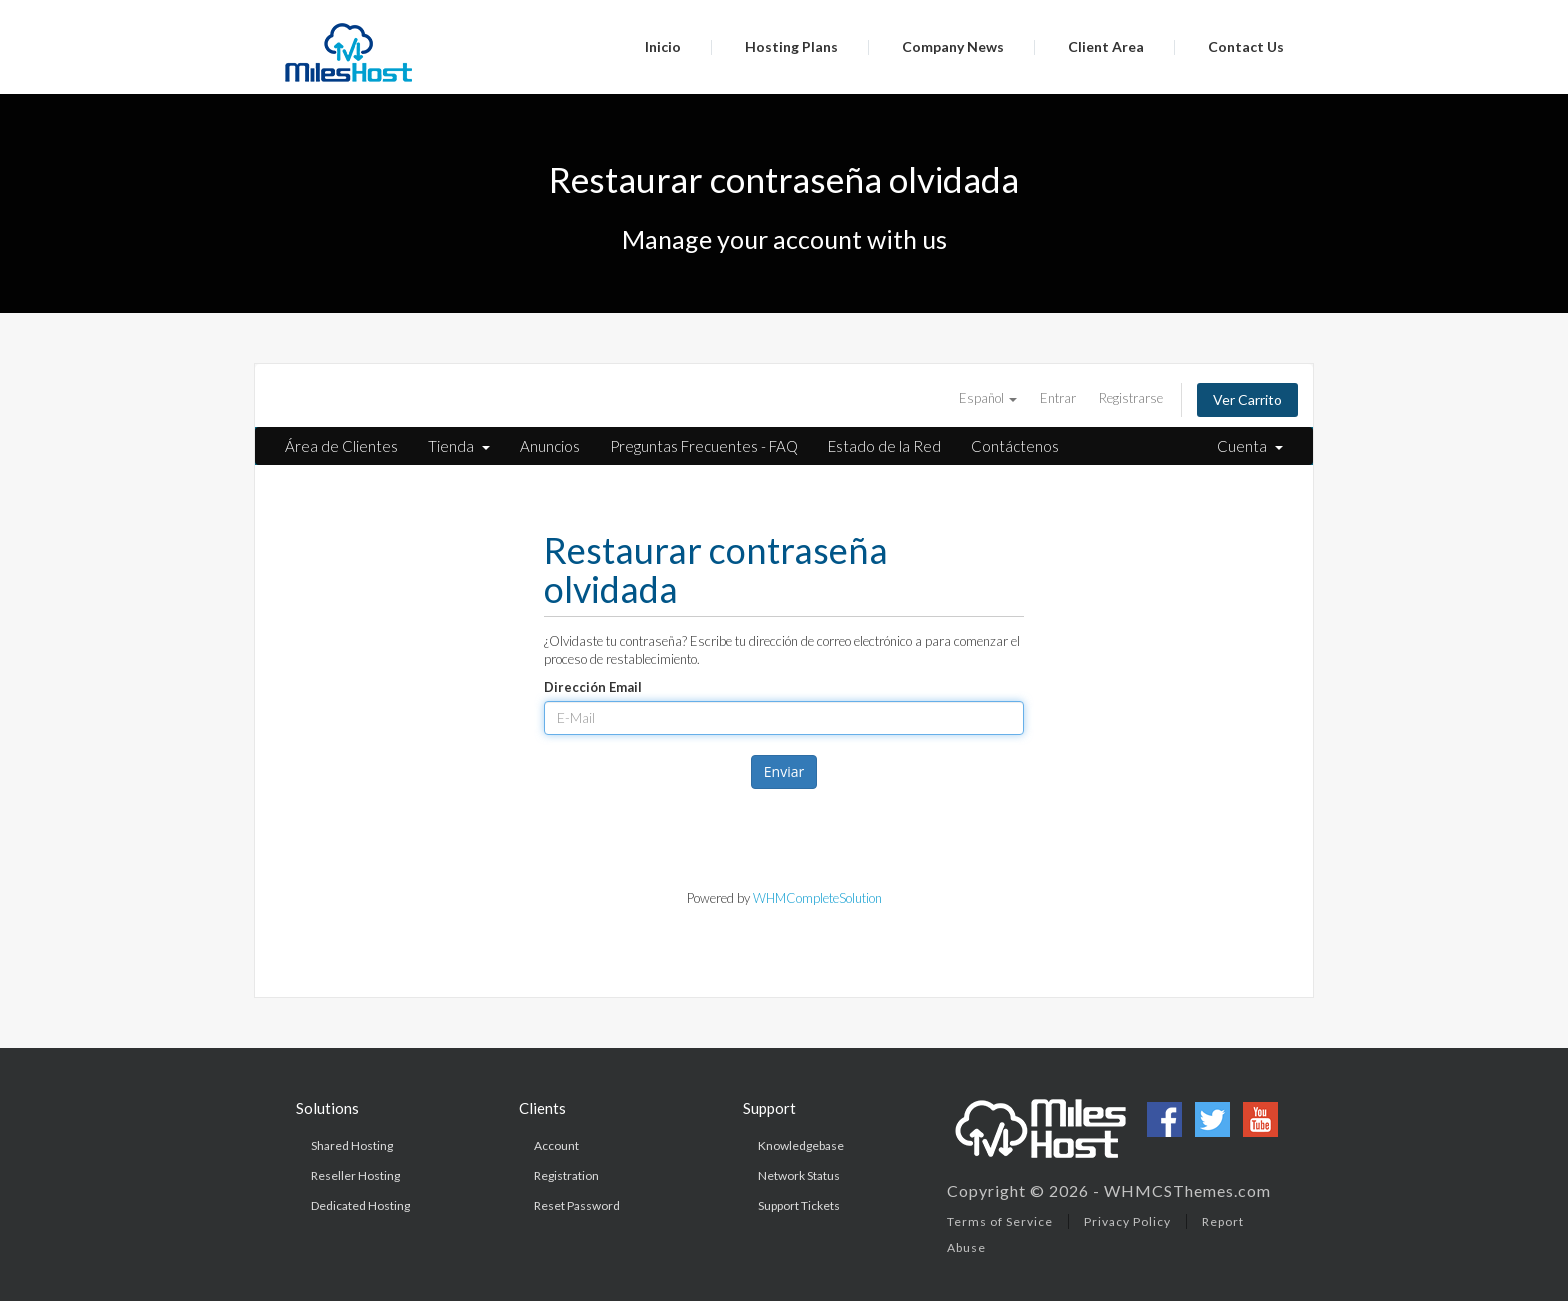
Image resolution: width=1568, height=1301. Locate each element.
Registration (566, 1175)
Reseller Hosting (355, 1175)
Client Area (1106, 46)
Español (988, 398)
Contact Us (1246, 46)
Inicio (663, 46)
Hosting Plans (791, 46)
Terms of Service (1000, 1221)
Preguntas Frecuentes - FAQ (704, 446)
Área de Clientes (341, 446)
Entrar (1058, 398)
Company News (953, 46)
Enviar (784, 771)
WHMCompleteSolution (817, 898)
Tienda (459, 446)
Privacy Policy (1127, 1221)
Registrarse (1131, 398)
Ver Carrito (1247, 399)
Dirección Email (593, 687)
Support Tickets (799, 1205)
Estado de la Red (884, 446)
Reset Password (577, 1205)
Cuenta (1250, 446)
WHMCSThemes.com (1187, 1190)
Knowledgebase (801, 1145)
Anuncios (550, 446)
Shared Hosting (352, 1145)
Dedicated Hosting (360, 1205)
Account (556, 1145)
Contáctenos (1015, 446)
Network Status (799, 1175)
